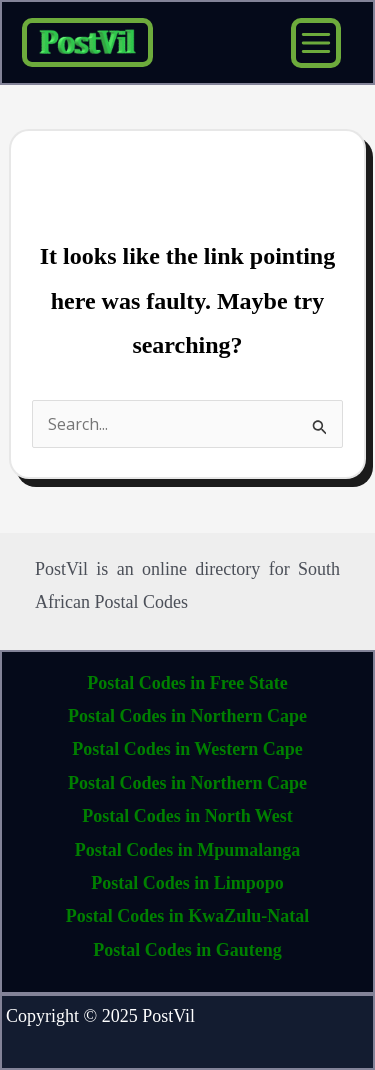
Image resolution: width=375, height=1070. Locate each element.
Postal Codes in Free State (187, 683)
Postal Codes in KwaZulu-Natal (188, 916)
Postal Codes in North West (187, 816)
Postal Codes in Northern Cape (187, 716)
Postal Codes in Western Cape (187, 749)
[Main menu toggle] (316, 43)
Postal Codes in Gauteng (187, 950)
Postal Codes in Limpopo (187, 883)
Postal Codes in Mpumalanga (188, 850)
